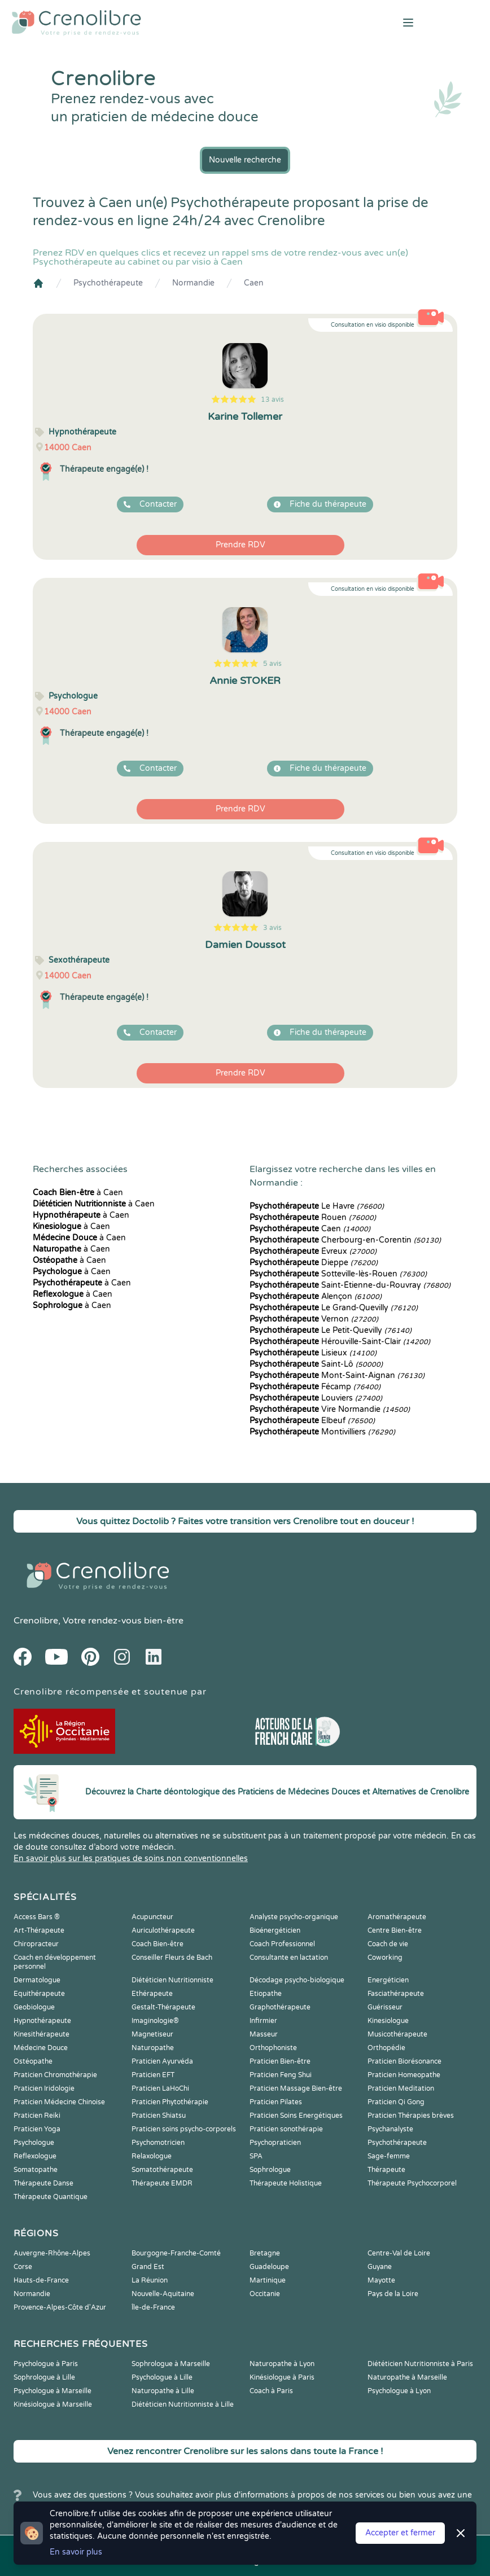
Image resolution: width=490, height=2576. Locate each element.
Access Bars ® (37, 1917)
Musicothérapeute (397, 2034)
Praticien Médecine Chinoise (59, 2102)
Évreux (313, 1251)
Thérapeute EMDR (162, 2183)
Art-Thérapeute (39, 1930)
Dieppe (314, 1262)
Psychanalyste (390, 2129)
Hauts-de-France (41, 2280)
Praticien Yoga (37, 2129)
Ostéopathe (33, 2061)
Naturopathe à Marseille (407, 2377)
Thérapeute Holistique (286, 2183)
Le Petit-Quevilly (331, 1330)
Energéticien (388, 1980)
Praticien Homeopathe (404, 2075)
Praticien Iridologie (44, 2088)
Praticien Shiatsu (159, 2115)
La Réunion (150, 2280)
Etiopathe (266, 1994)
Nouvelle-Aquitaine (163, 2294)
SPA (256, 2156)
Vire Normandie (330, 1409)
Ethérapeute (152, 1994)
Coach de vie (388, 1944)
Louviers (316, 1398)
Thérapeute (386, 2170)
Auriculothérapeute (163, 1930)
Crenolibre (36, 1620)
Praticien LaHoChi (160, 2088)
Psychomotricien (158, 2143)
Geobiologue (34, 2007)
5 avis (272, 664)
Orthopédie (386, 2048)
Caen (254, 283)
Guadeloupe (269, 2267)
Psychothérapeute (108, 283)
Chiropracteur (36, 1944)
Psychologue (34, 2143)
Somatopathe (36, 2170)
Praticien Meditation (401, 2088)
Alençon (316, 1296)
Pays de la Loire (393, 2294)
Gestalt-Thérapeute (163, 2007)
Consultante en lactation (289, 1957)
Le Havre (317, 1206)
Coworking (385, 1957)
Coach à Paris (271, 2391)
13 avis (272, 399)
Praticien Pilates (276, 2102)
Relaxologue (152, 2156)
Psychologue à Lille (162, 2377)
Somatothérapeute (162, 2170)
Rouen (313, 1217)
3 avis (272, 928)
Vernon (314, 1319)
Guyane (380, 2267)
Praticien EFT (153, 2075)
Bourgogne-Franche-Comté (176, 2253)
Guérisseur (385, 2007)
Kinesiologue (388, 2021)
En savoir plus (76, 2552)
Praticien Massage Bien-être (296, 2088)
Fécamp (315, 1387)
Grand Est (148, 2267)
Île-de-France (153, 2307)
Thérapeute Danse (43, 2183)
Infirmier (263, 2021)
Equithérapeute (39, 1994)
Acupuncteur (152, 1917)
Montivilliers (322, 1432)
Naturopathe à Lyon (282, 2364)
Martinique (268, 2280)
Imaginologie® (155, 2021)
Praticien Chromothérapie (55, 2075)
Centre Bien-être (395, 1930)
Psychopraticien (275, 2143)
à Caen (78, 1192)
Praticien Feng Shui (281, 2075)
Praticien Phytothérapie (170, 2102)
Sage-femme (389, 2156)
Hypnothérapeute (42, 2021)
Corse (23, 2267)
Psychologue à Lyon (399, 2391)
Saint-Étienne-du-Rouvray (350, 1285)
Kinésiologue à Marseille (53, 2404)
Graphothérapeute (280, 2007)
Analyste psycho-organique (294, 1917)
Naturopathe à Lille (163, 2391)
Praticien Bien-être (280, 2061)
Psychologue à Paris (46, 2364)
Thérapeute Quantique (51, 2197)
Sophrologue (270, 2170)
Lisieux (313, 1353)
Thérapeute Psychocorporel (412, 2183)
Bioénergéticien (275, 1930)
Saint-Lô (316, 1364)
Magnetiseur (152, 2034)
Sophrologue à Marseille (171, 2364)
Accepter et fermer (400, 2533)
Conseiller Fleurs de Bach (172, 1957)
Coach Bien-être (157, 1944)
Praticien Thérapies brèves (411, 2115)
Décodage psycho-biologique (297, 1980)
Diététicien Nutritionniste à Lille (183, 2404)
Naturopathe (153, 2048)
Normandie (193, 283)
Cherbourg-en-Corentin (345, 1240)
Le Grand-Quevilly (334, 1308)
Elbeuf (312, 1420)
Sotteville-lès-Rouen (338, 1274)
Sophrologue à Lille (44, 2377)
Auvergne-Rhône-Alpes (52, 2253)
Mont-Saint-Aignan (337, 1375)
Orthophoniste (273, 2048)
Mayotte (381, 2280)
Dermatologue (37, 1980)
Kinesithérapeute (41, 2034)
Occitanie (265, 2294)
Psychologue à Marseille (52, 2391)
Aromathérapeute (397, 1917)
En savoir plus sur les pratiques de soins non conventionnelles (131, 1858)
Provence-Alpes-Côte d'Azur (60, 2307)
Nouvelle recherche (245, 160)
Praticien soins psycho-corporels (184, 2129)
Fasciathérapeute (396, 1994)
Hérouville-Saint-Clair (340, 1341)
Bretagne (265, 2253)
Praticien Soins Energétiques (296, 2115)
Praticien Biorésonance (404, 2061)
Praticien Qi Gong (396, 2102)
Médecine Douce (41, 2048)
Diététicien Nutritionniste (172, 1980)
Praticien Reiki (37, 2115)
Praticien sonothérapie (286, 2129)
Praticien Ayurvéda (162, 2061)
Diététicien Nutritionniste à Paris (420, 2364)
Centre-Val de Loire (399, 2253)
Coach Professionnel (282, 1944)
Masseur (264, 2034)
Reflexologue (35, 2156)
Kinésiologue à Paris (282, 2377)
